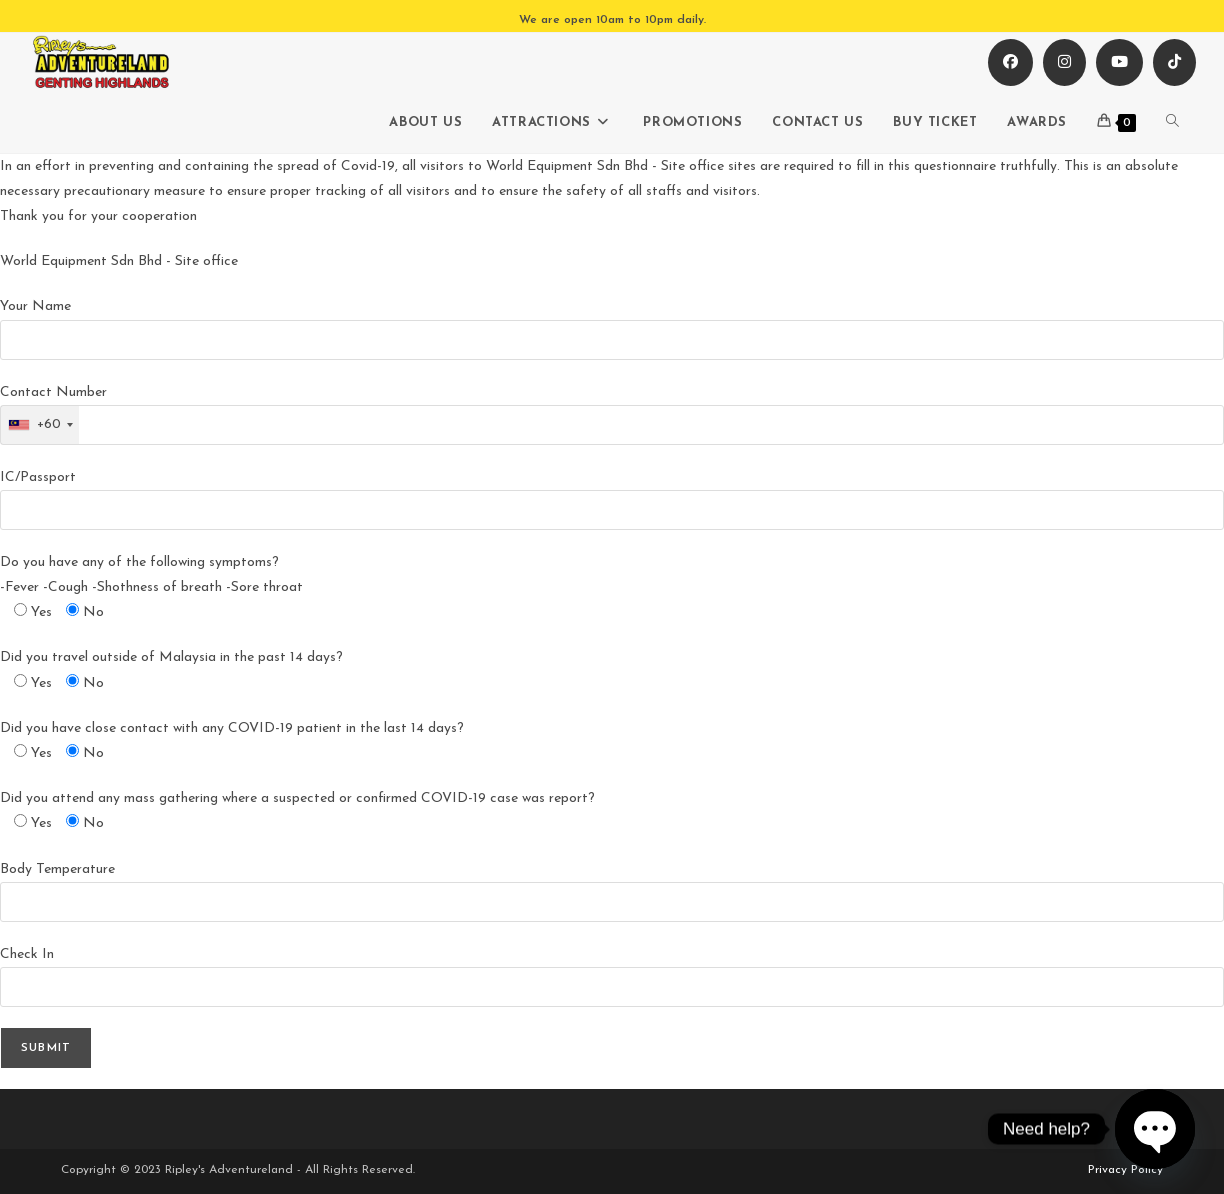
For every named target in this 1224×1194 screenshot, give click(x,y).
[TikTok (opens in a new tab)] (1174, 62)
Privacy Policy (1125, 1170)
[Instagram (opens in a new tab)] (1064, 62)
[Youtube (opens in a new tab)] (1119, 62)
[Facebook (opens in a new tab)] (1010, 62)
